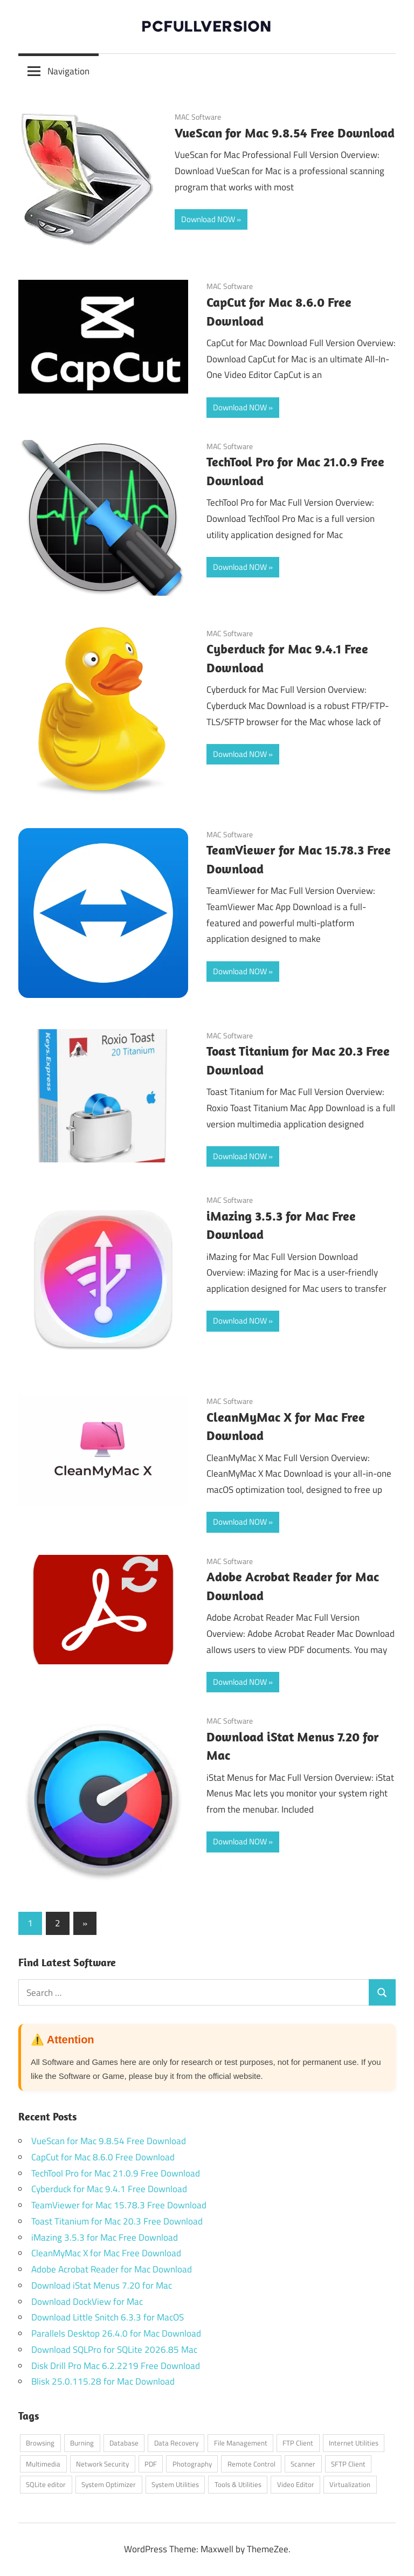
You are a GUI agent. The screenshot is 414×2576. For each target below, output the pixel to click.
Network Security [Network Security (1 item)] (102, 2463)
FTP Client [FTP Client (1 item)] (297, 2442)
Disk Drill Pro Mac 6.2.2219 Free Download (115, 2366)
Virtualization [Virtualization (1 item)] (349, 2484)
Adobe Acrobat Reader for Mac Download (111, 2269)
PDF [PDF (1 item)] (150, 2463)
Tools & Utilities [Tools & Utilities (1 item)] (238, 2484)
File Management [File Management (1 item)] (240, 2442)
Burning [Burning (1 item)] (82, 2442)
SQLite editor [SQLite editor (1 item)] (46, 2484)
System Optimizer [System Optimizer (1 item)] (108, 2484)
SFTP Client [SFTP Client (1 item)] (348, 2463)
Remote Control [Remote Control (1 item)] (251, 2463)
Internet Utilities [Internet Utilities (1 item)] (353, 2442)
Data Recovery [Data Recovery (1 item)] (176, 2442)
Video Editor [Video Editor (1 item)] (295, 2484)
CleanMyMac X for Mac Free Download (106, 2253)
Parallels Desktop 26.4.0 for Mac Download (116, 2333)
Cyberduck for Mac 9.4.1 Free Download (109, 2189)
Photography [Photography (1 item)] (192, 2463)
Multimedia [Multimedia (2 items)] (43, 2463)
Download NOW (208, 219)
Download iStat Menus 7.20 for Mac (101, 2285)
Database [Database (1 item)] (124, 2442)
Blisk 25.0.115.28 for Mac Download (103, 2381)
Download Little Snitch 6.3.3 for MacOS (107, 2317)
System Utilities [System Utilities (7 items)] (175, 2484)
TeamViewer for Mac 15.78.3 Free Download (118, 2205)
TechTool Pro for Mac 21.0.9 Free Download (115, 2173)
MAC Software (198, 116)
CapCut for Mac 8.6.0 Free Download (103, 2157)
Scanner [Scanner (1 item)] (303, 2463)
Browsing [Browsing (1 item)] (40, 2442)
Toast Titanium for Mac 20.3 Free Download (117, 2221)
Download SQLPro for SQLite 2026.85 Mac (114, 2350)
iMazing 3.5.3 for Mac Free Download (104, 2237)
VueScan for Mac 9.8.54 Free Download (285, 133)
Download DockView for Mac (87, 2302)
